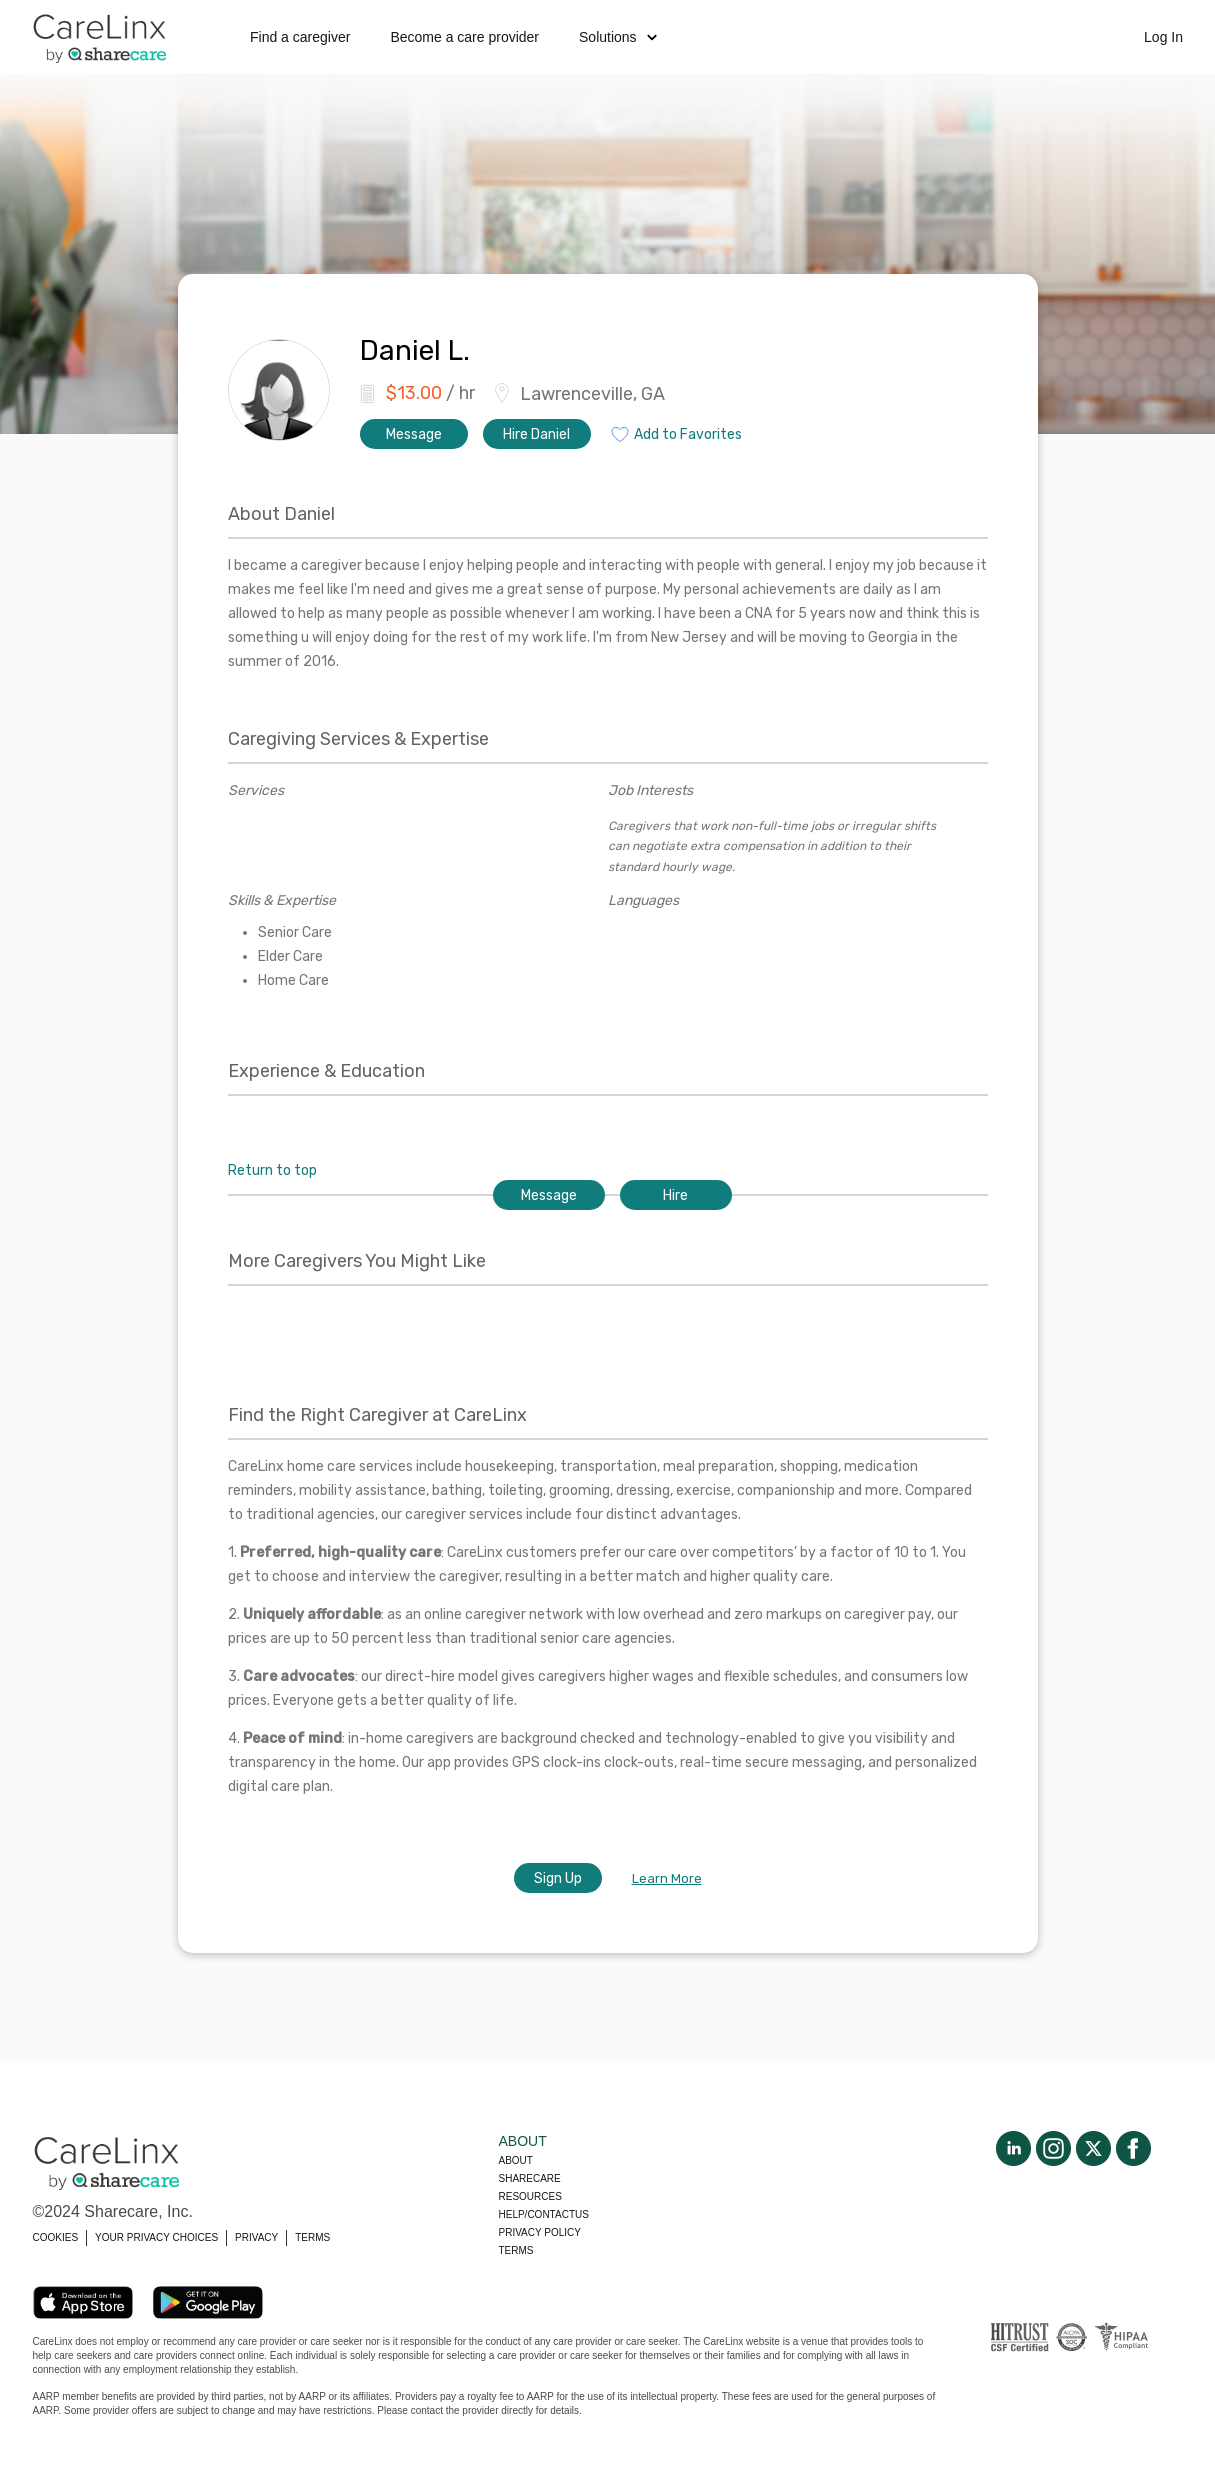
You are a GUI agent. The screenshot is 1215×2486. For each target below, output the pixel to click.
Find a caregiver (300, 37)
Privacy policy (540, 2232)
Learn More (667, 1878)
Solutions (618, 37)
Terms (516, 2250)
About (516, 2160)
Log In (1163, 37)
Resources (530, 2196)
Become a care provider (464, 37)
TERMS (312, 2237)
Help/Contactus (544, 2214)
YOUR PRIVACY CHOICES (156, 2237)
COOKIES (56, 2237)
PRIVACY (256, 2237)
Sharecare (530, 2178)
